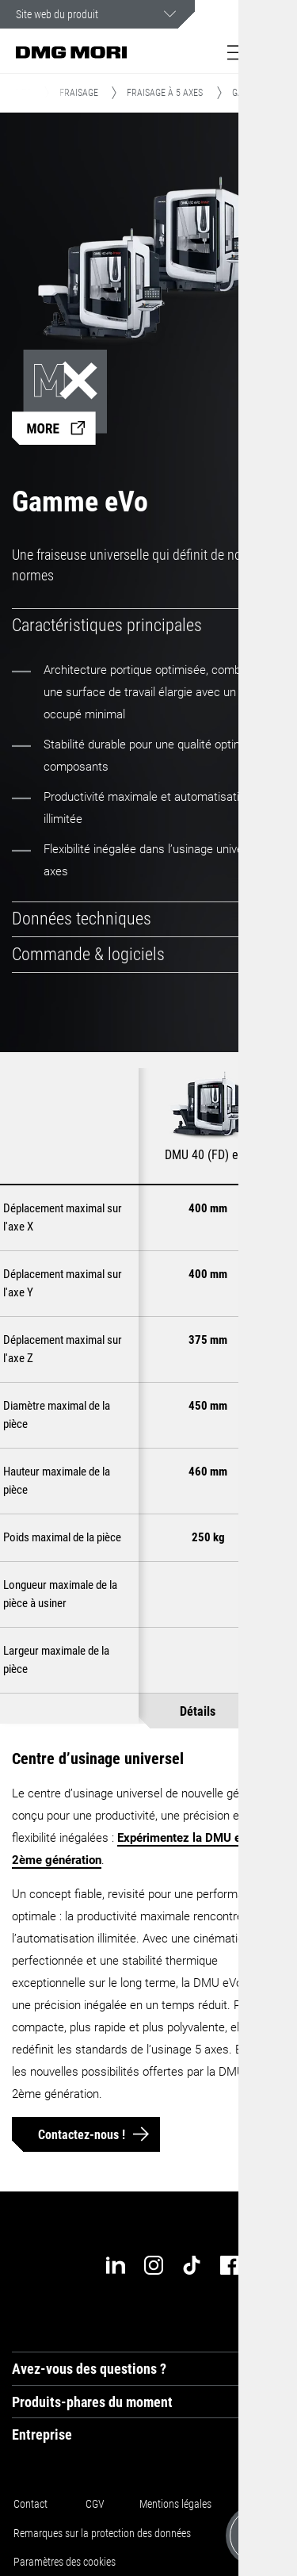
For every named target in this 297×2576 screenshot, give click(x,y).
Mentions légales (175, 2504)
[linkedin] (115, 2265)
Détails (197, 1710)
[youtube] (267, 2265)
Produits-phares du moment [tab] (92, 2401)
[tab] (148, 626)
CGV (95, 2504)
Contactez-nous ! (81, 2134)
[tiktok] (191, 2265)
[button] (237, 52)
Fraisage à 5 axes (165, 92)
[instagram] (153, 2265)
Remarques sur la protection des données (102, 2532)
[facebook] (229, 2265)
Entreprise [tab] (42, 2434)
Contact (30, 2504)
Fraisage (78, 92)
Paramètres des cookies (64, 2561)
